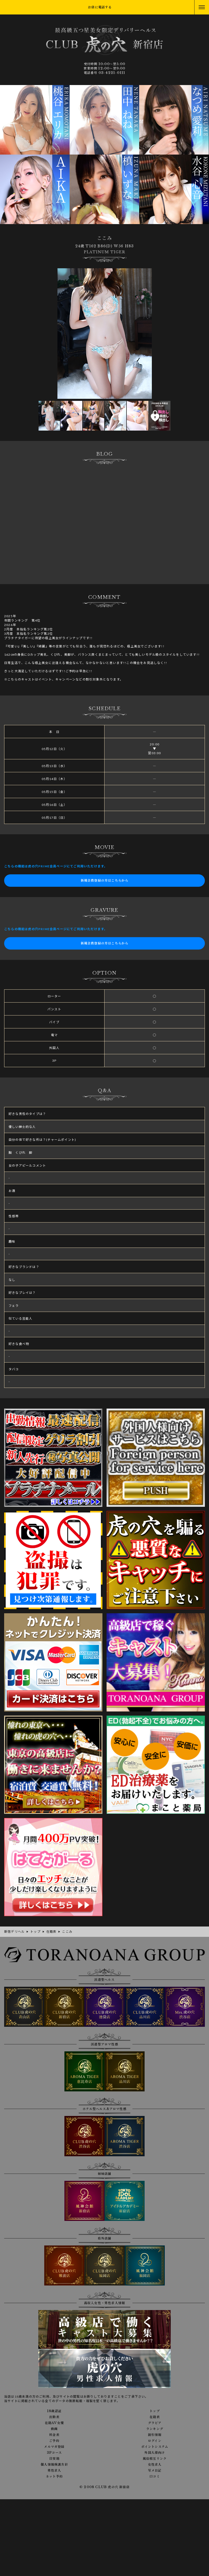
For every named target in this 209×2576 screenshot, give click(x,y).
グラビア (155, 2423)
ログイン (154, 2440)
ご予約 (54, 2440)
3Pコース (54, 2452)
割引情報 (155, 2434)
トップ (155, 2411)
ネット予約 (54, 2476)
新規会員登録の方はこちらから (105, 880)
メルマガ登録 (54, 2446)
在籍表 (155, 2417)
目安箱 (54, 2458)
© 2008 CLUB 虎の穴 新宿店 (104, 2487)
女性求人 (155, 2464)
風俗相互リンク (155, 2458)
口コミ (155, 2476)
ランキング (154, 2428)
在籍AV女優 (54, 2423)
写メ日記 (155, 2470)
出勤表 (54, 2417)
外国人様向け (154, 2452)
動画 (54, 2428)
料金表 (54, 2434)
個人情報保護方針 (54, 2464)
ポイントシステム (154, 2446)
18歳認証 (54, 2411)
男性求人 (54, 2470)
